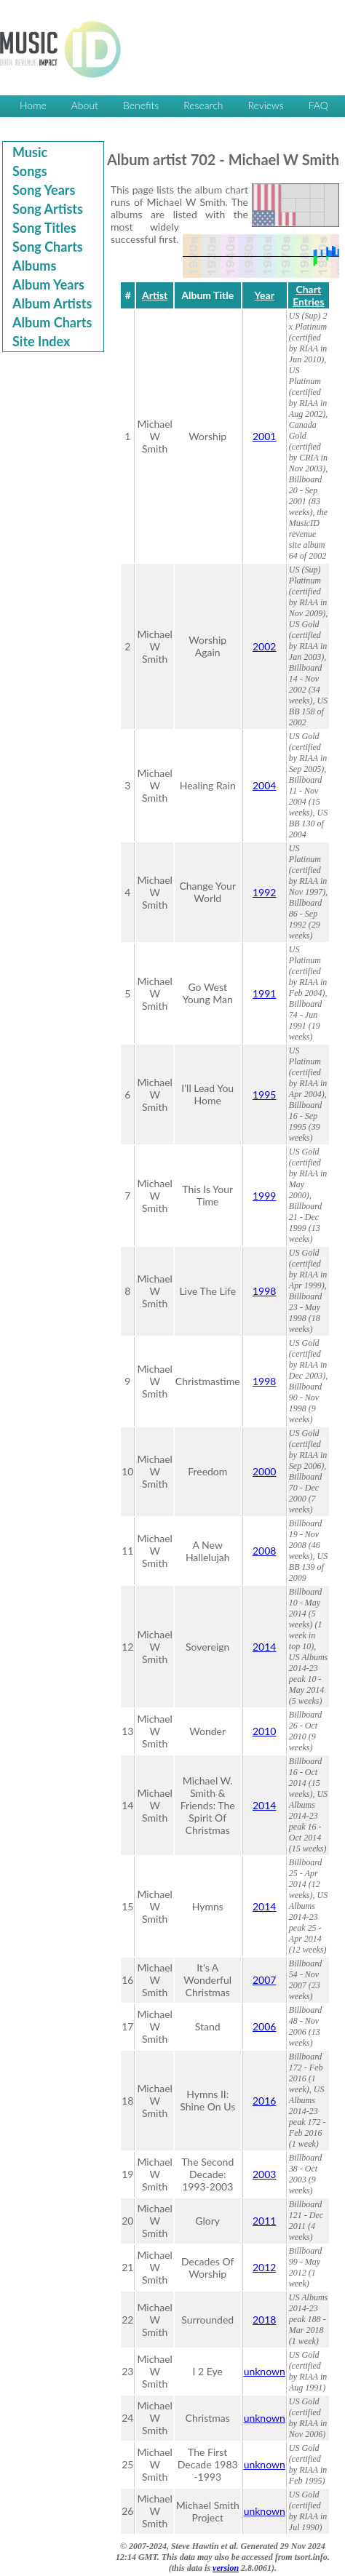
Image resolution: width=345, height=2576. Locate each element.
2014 (264, 1646)
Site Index (41, 341)
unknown (264, 2371)
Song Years (43, 190)
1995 (264, 1094)
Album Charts (52, 322)
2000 (264, 1471)
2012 (264, 2267)
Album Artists (52, 303)
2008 (264, 1550)
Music (29, 152)
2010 (264, 1731)
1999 (264, 1195)
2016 (264, 2100)
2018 (264, 2319)
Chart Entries (308, 295)
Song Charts (47, 247)
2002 (264, 646)
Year (264, 295)
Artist (154, 295)
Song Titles (44, 228)
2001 (264, 436)
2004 (264, 785)
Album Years (48, 284)
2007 (264, 1980)
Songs (29, 171)
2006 (264, 2026)
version (226, 2568)
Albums (34, 266)
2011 (264, 2220)
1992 (264, 892)
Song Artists (47, 209)
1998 (264, 1291)
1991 (264, 993)
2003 (264, 2174)
